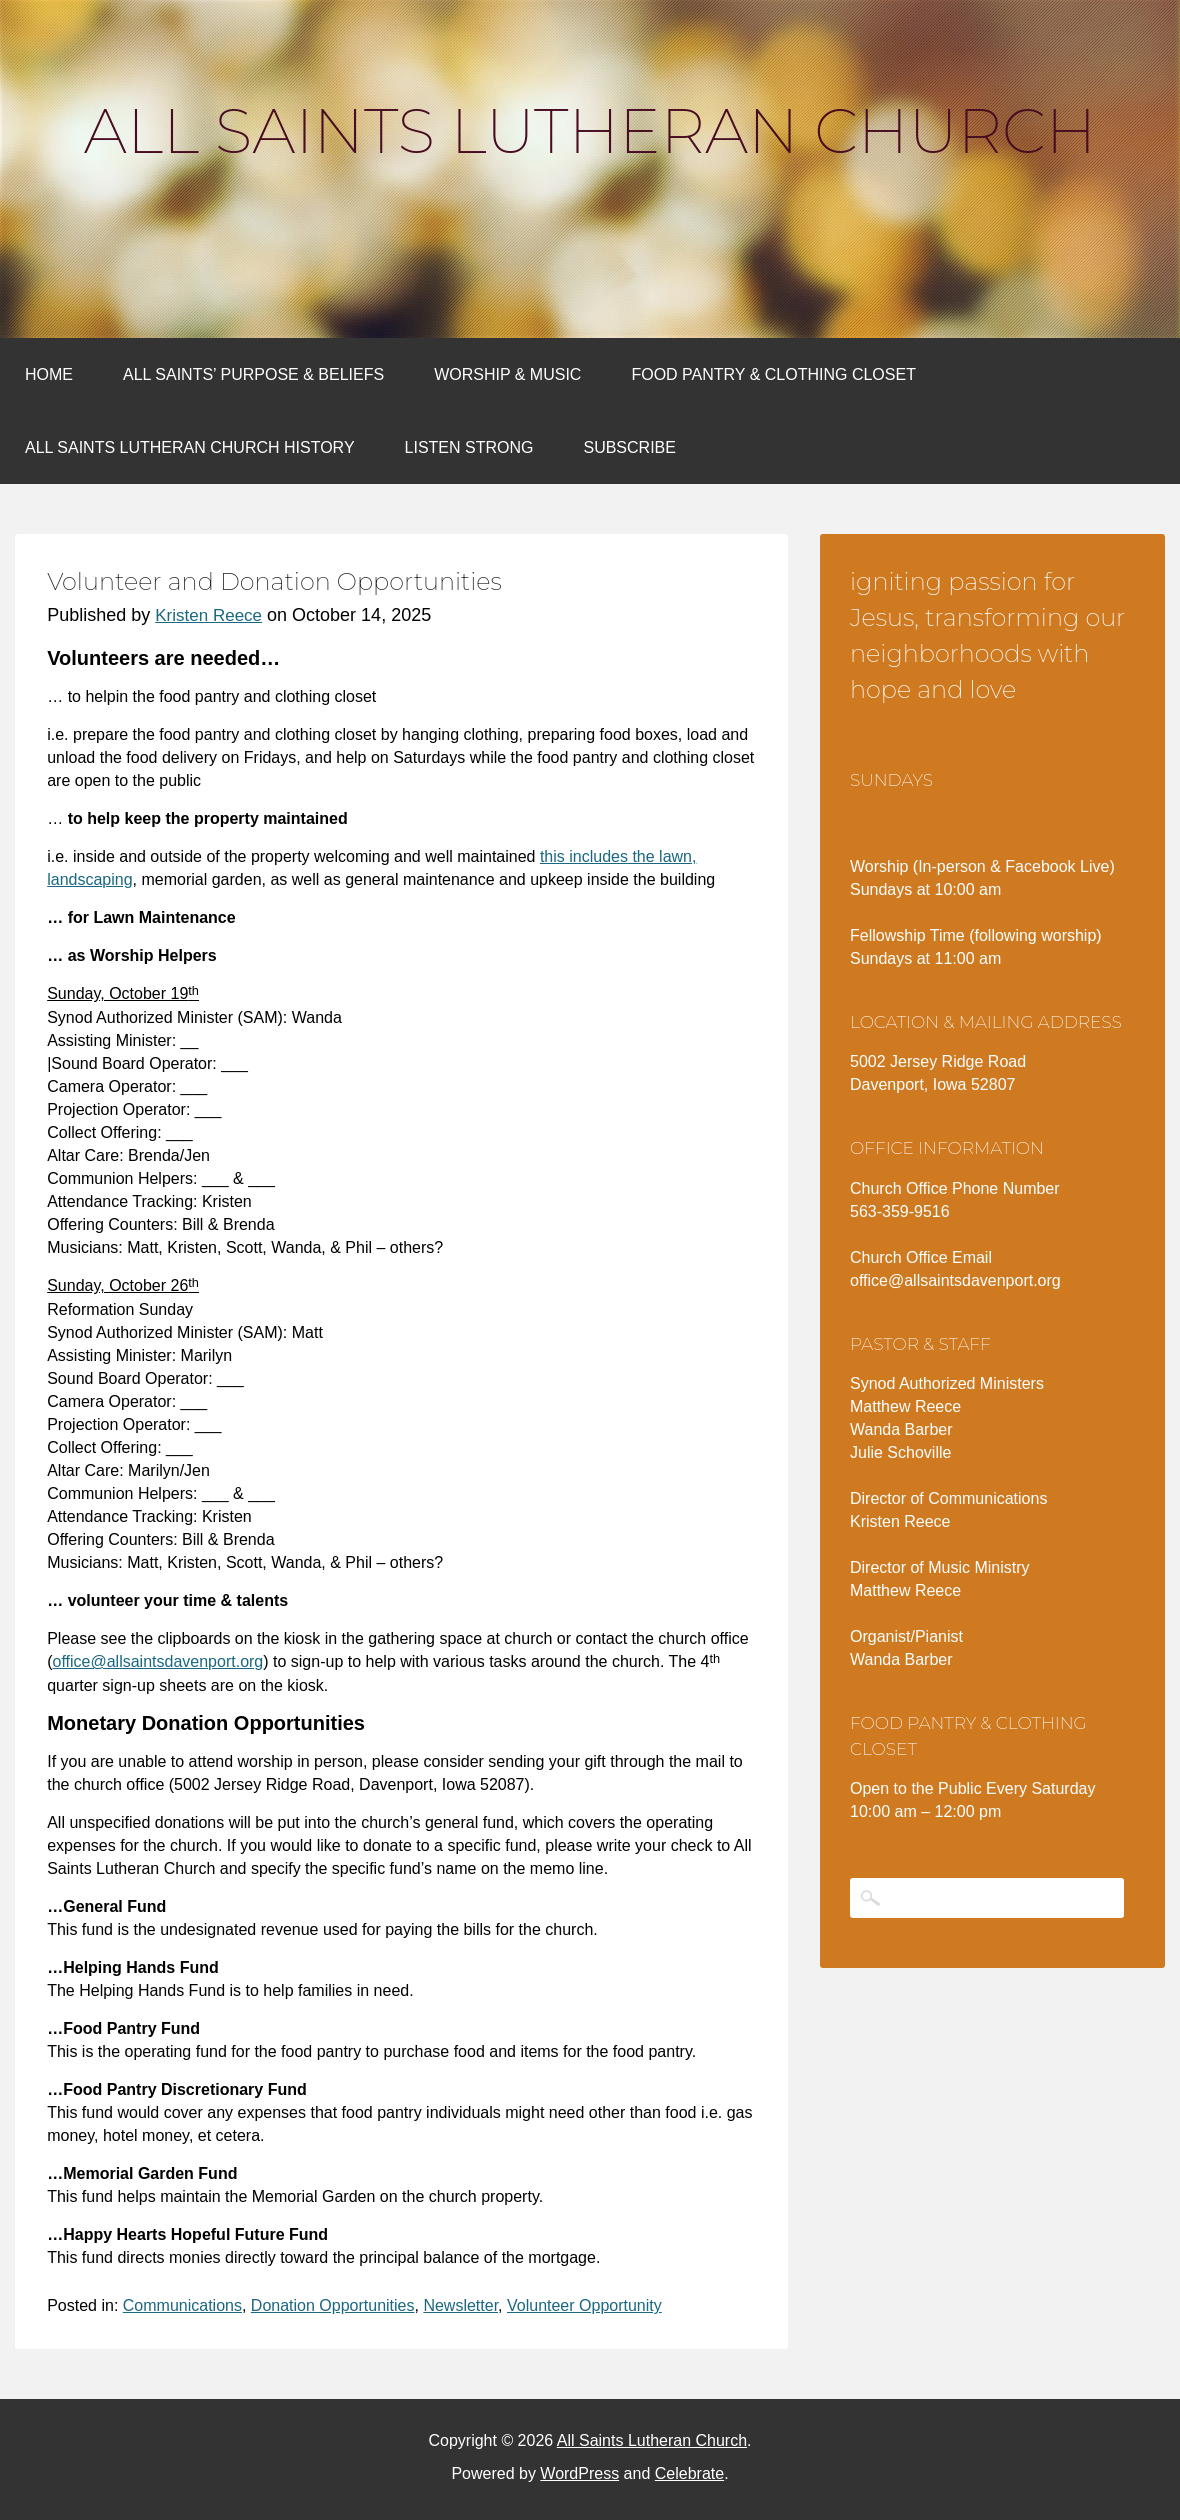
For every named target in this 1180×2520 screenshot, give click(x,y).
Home (49, 374)
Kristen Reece (208, 615)
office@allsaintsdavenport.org (158, 1661)
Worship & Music (507, 374)
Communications (182, 2305)
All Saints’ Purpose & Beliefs (253, 374)
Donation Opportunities (333, 2305)
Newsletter (460, 2305)
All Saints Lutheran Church (590, 131)
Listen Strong (469, 447)
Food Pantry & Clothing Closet (773, 374)
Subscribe (629, 447)
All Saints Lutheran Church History (190, 447)
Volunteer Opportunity (584, 2305)
